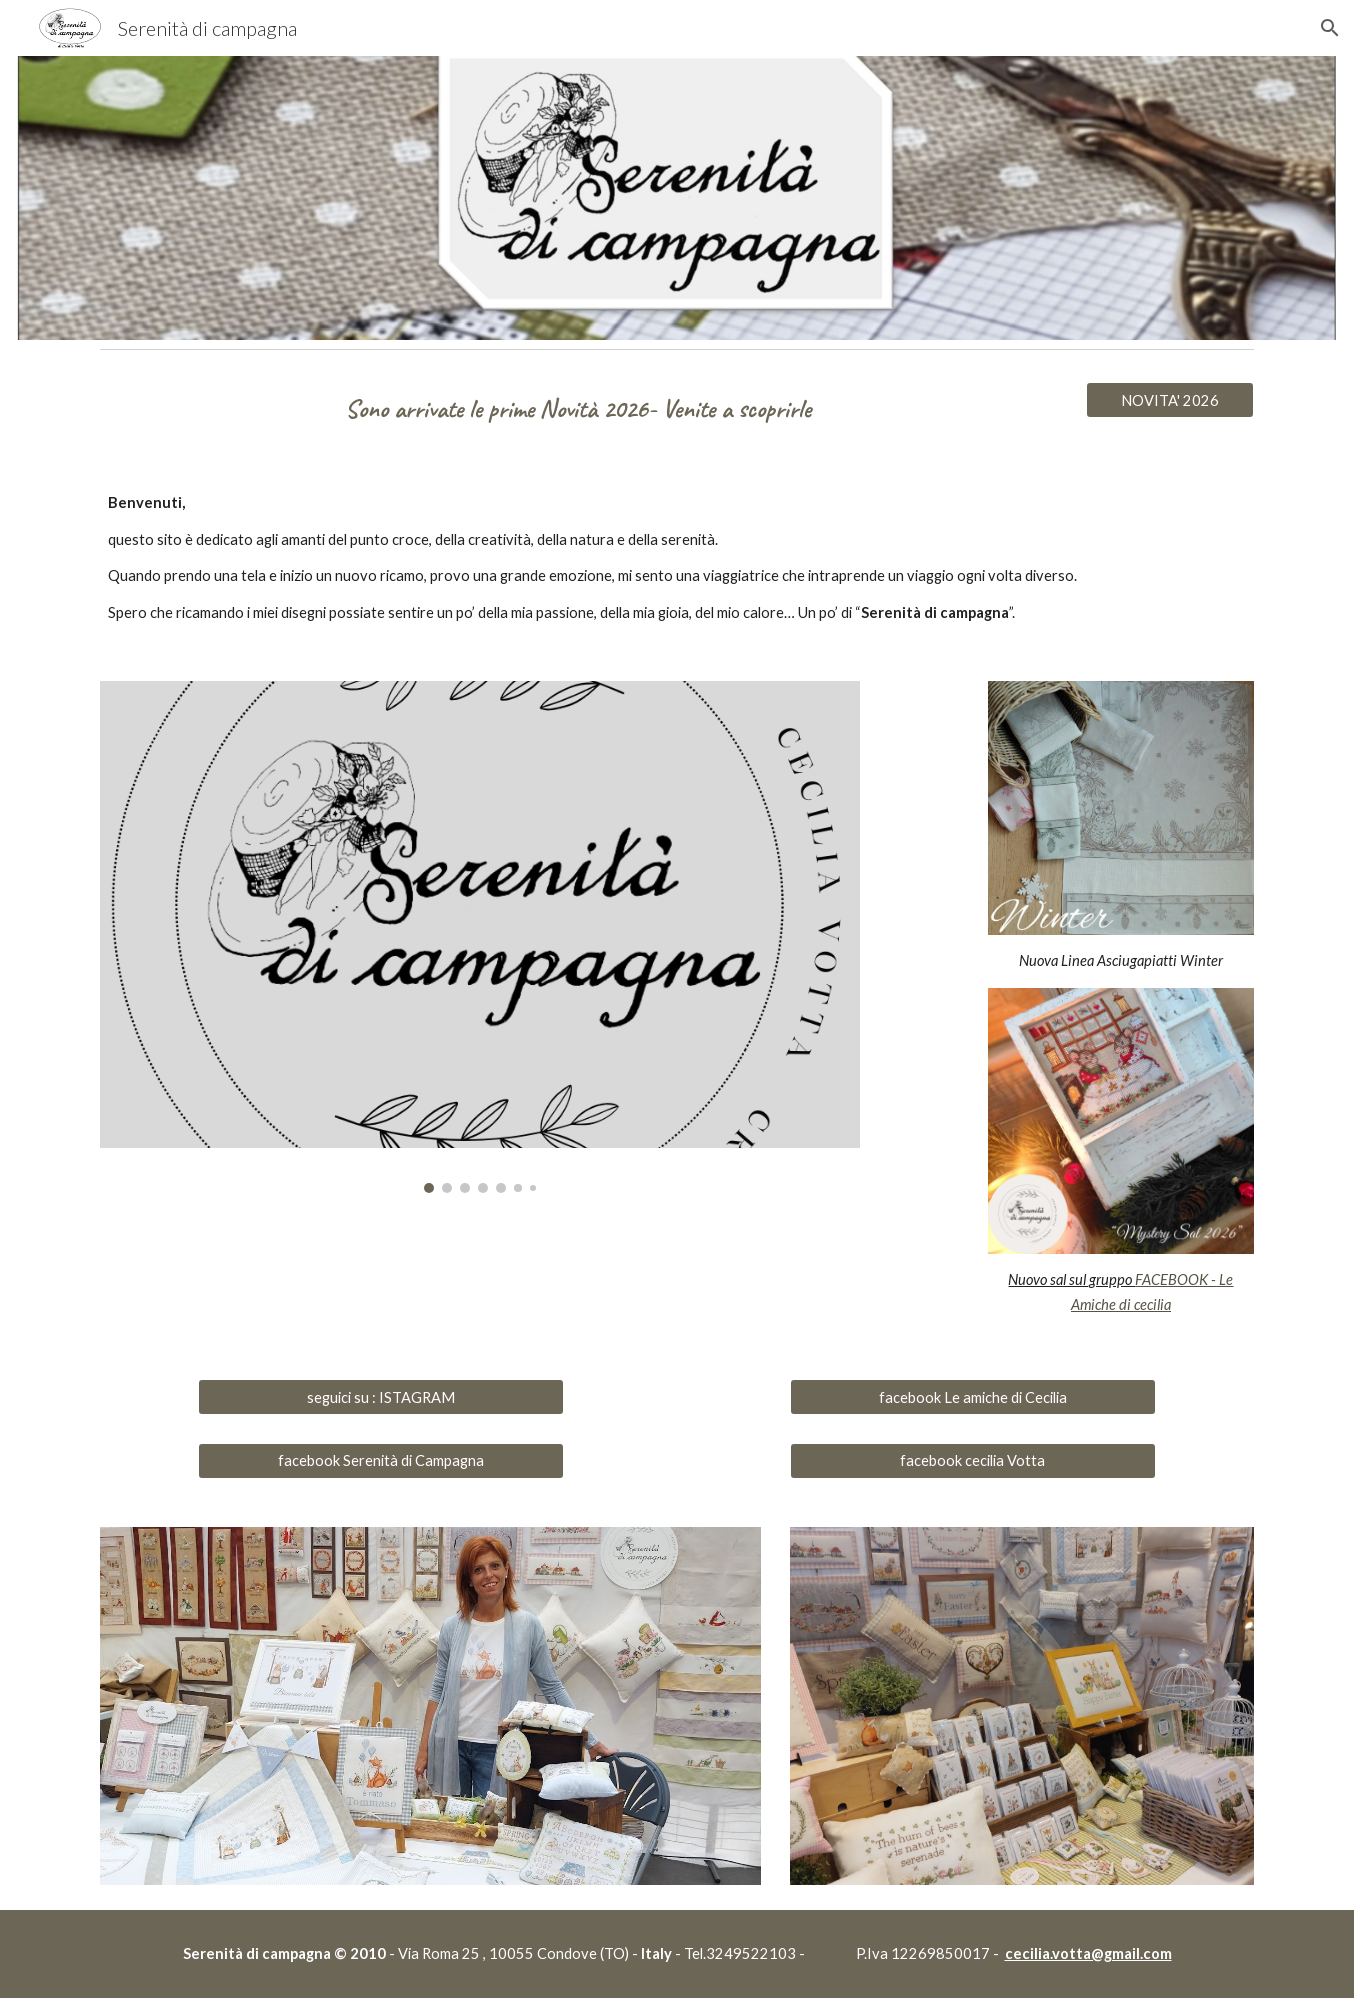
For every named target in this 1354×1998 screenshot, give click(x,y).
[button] (1330, 28)
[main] (578, 408)
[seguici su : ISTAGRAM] (380, 1397)
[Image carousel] (480, 936)
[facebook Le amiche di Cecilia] (972, 1397)
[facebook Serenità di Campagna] (380, 1460)
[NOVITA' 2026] (1170, 400)
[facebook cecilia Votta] (972, 1460)
